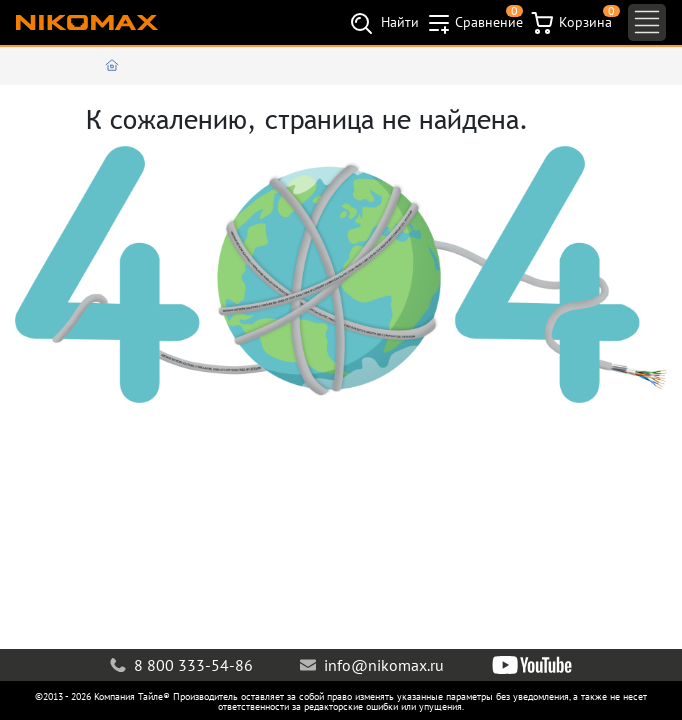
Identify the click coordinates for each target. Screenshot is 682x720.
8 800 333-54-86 (181, 665)
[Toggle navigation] (647, 22)
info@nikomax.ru (372, 665)
